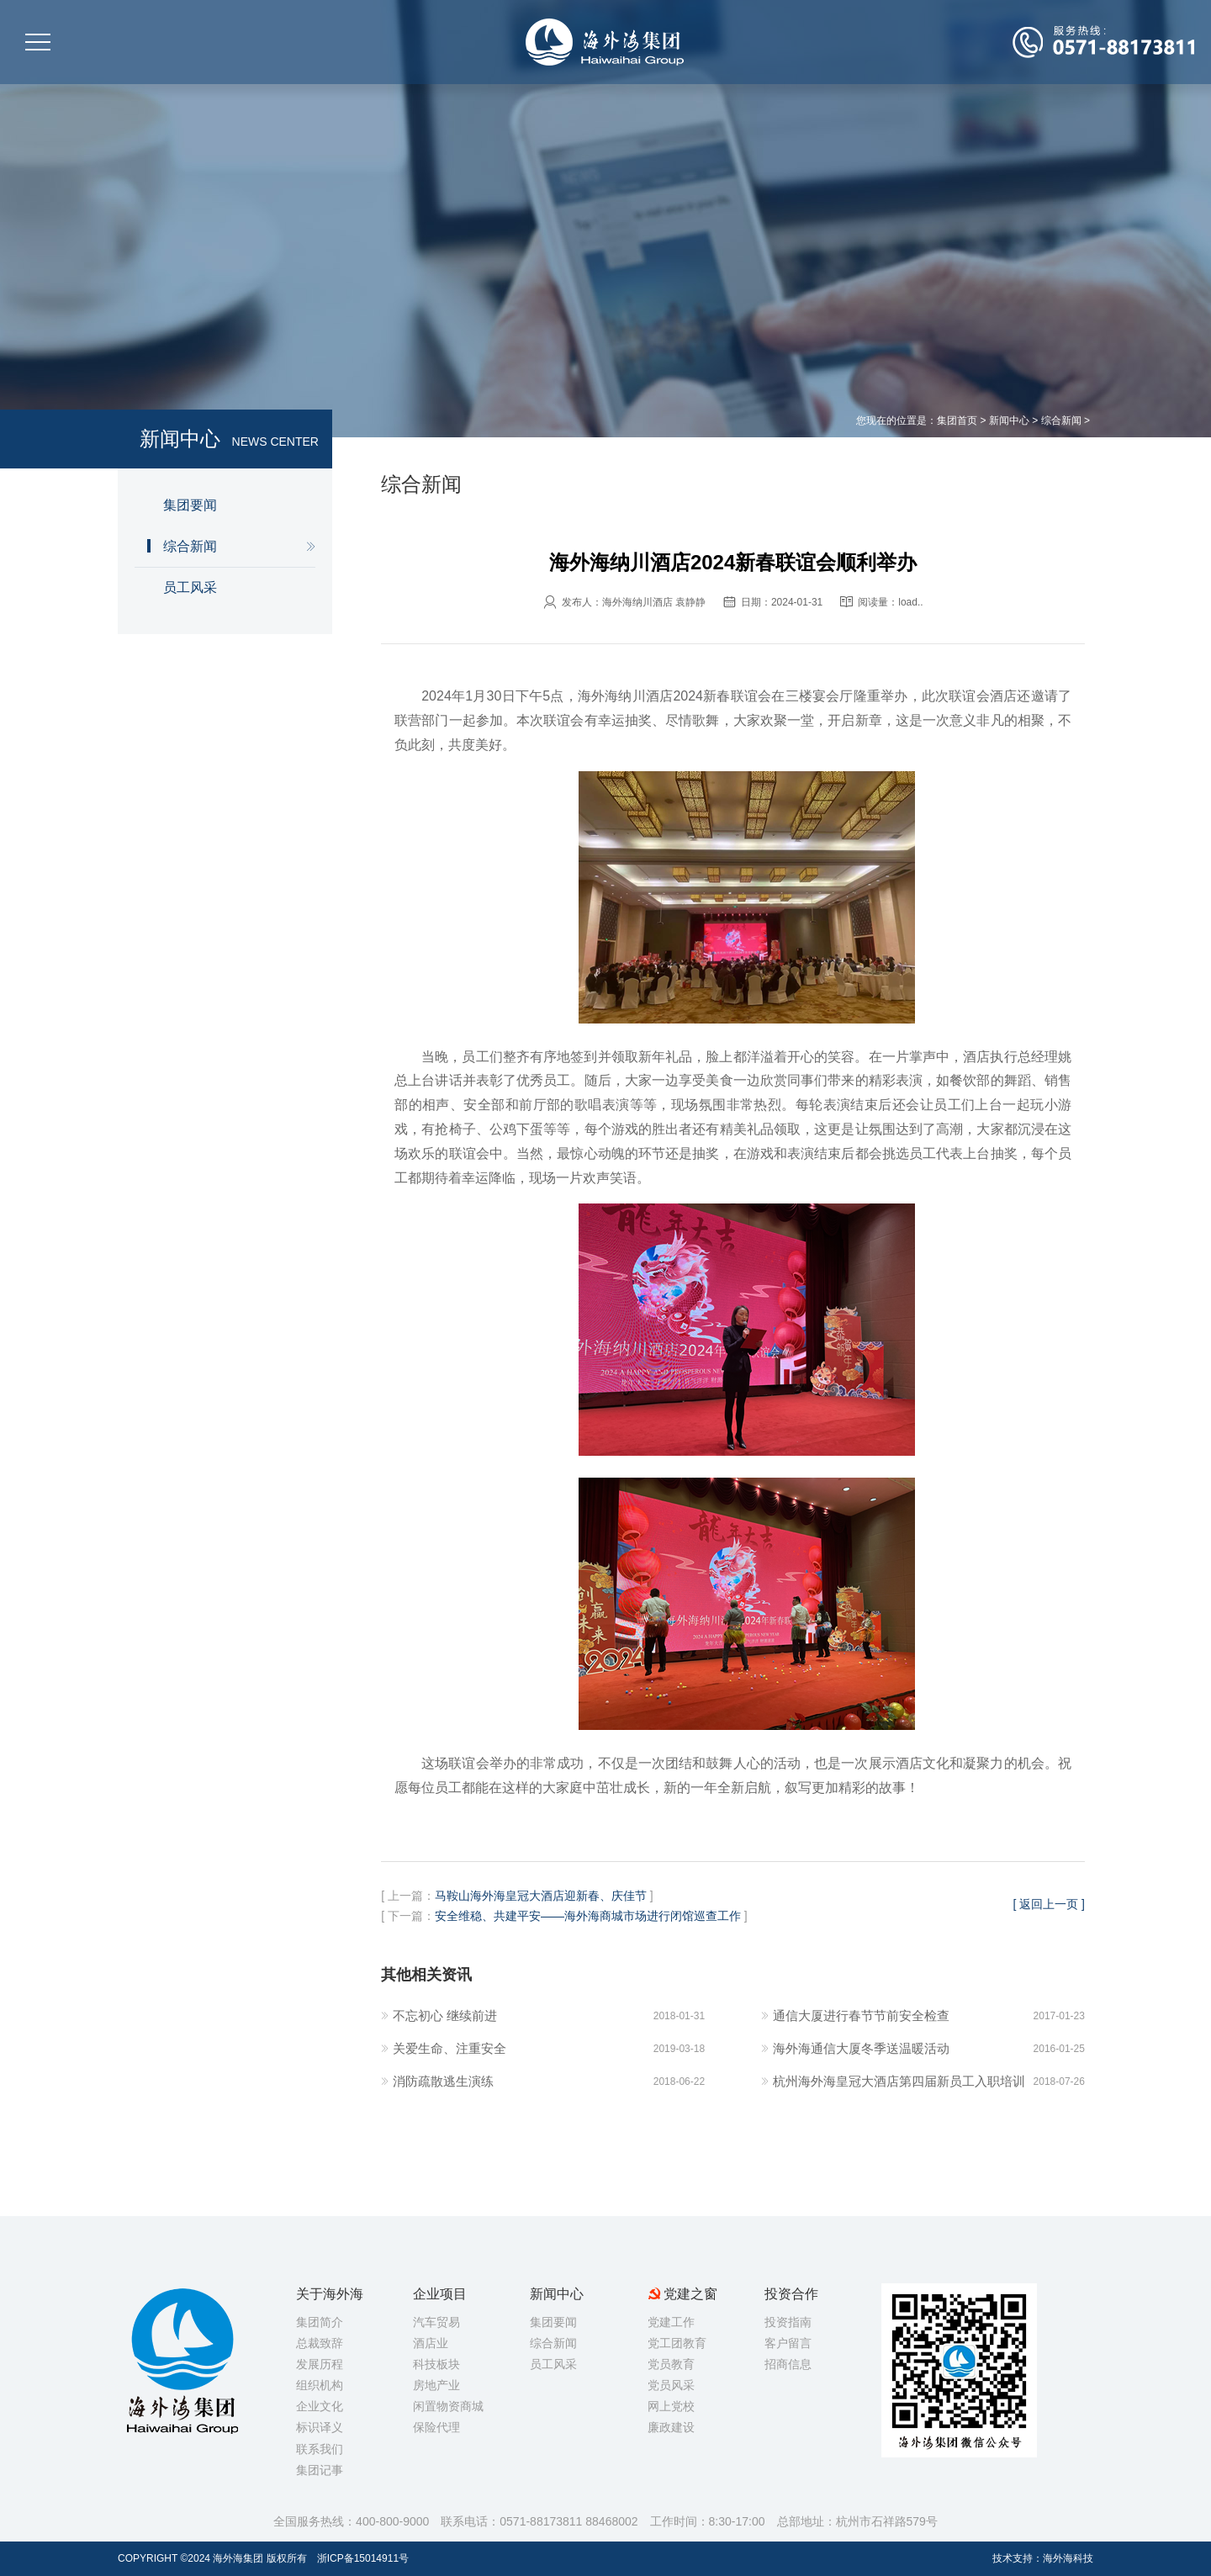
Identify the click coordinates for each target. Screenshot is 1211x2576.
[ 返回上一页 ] (1049, 1904)
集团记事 (319, 2470)
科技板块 (436, 2364)
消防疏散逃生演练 (443, 2081)
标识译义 (319, 2427)
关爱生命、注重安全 (449, 2048)
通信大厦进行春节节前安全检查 (861, 2015)
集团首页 (957, 420)
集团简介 (319, 2322)
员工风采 (190, 587)
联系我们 (319, 2449)
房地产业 (436, 2385)
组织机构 (319, 2385)
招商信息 (788, 2364)
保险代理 (436, 2427)
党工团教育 (677, 2343)
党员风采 (671, 2385)
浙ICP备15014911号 (363, 2558)
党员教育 (671, 2364)
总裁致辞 (319, 2343)
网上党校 (671, 2406)
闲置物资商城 (448, 2406)
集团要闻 (190, 505)
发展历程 (319, 2364)
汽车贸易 (436, 2322)
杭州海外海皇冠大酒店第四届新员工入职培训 (899, 2081)
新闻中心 (1009, 420)
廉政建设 (671, 2427)
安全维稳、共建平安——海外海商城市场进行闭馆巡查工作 (588, 1916)
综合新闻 (1061, 420)
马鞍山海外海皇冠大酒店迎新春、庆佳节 (541, 1895)
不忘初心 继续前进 (445, 2015)
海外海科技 (1068, 2558)
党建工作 (671, 2322)
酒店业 (430, 2343)
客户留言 (788, 2343)
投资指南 (788, 2322)
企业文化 (319, 2406)
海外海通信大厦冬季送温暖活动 (861, 2048)
